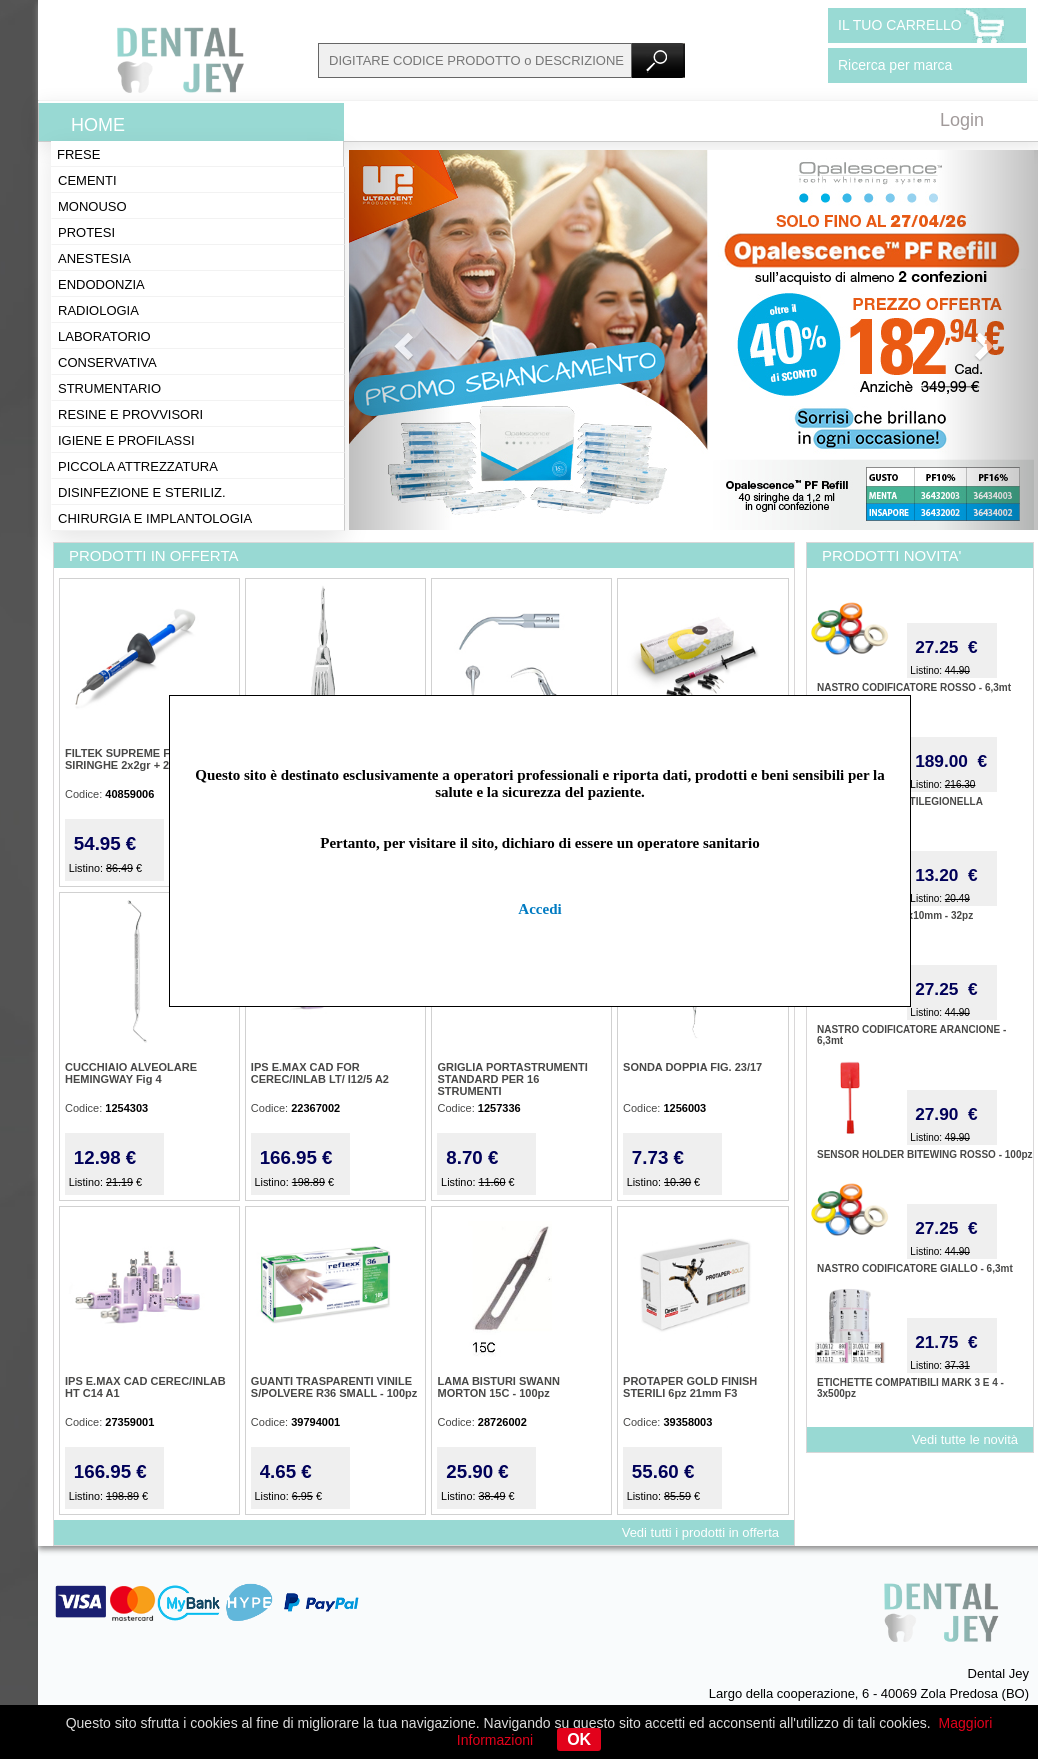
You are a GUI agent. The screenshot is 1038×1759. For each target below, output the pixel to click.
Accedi (539, 909)
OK (579, 1739)
